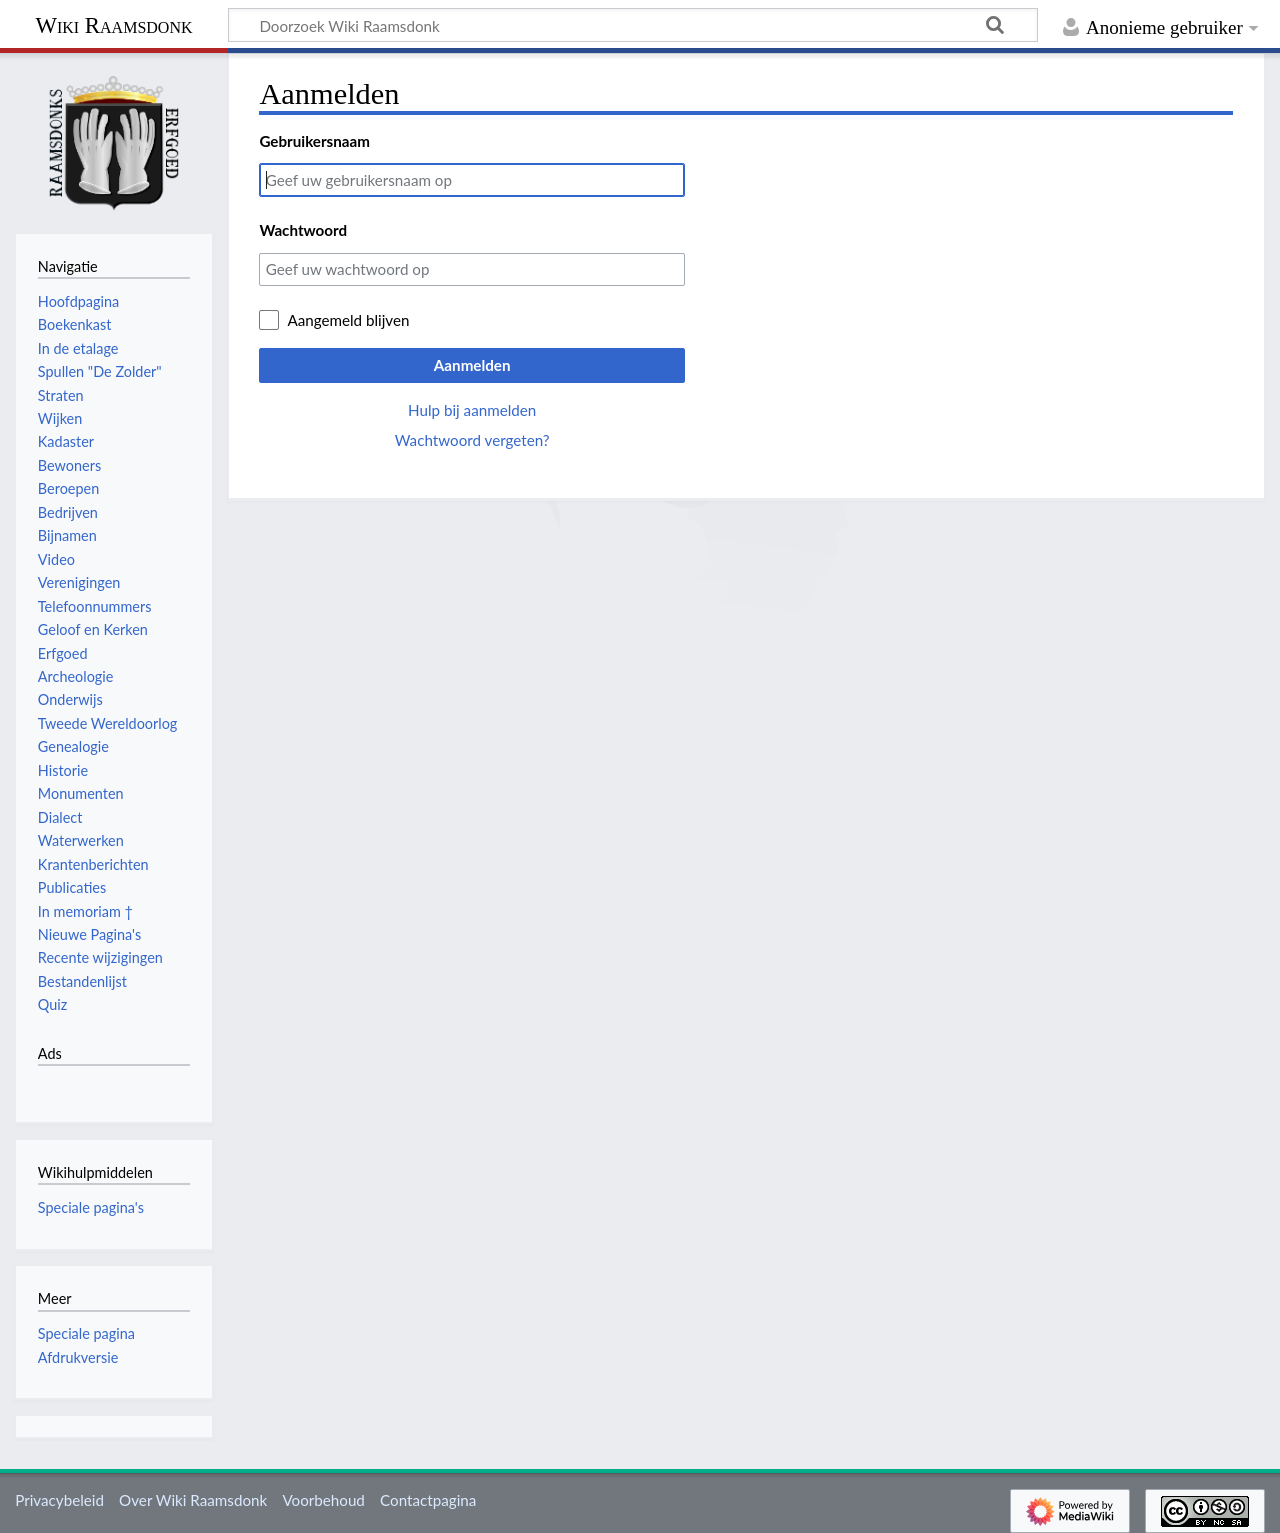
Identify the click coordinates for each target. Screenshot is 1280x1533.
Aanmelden (472, 365)
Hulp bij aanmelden (472, 410)
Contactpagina (428, 1500)
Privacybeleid (59, 1500)
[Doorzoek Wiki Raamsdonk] (633, 25)
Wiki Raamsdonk (113, 25)
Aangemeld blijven (348, 320)
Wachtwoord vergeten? (472, 440)
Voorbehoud (323, 1500)
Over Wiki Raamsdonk (193, 1500)
